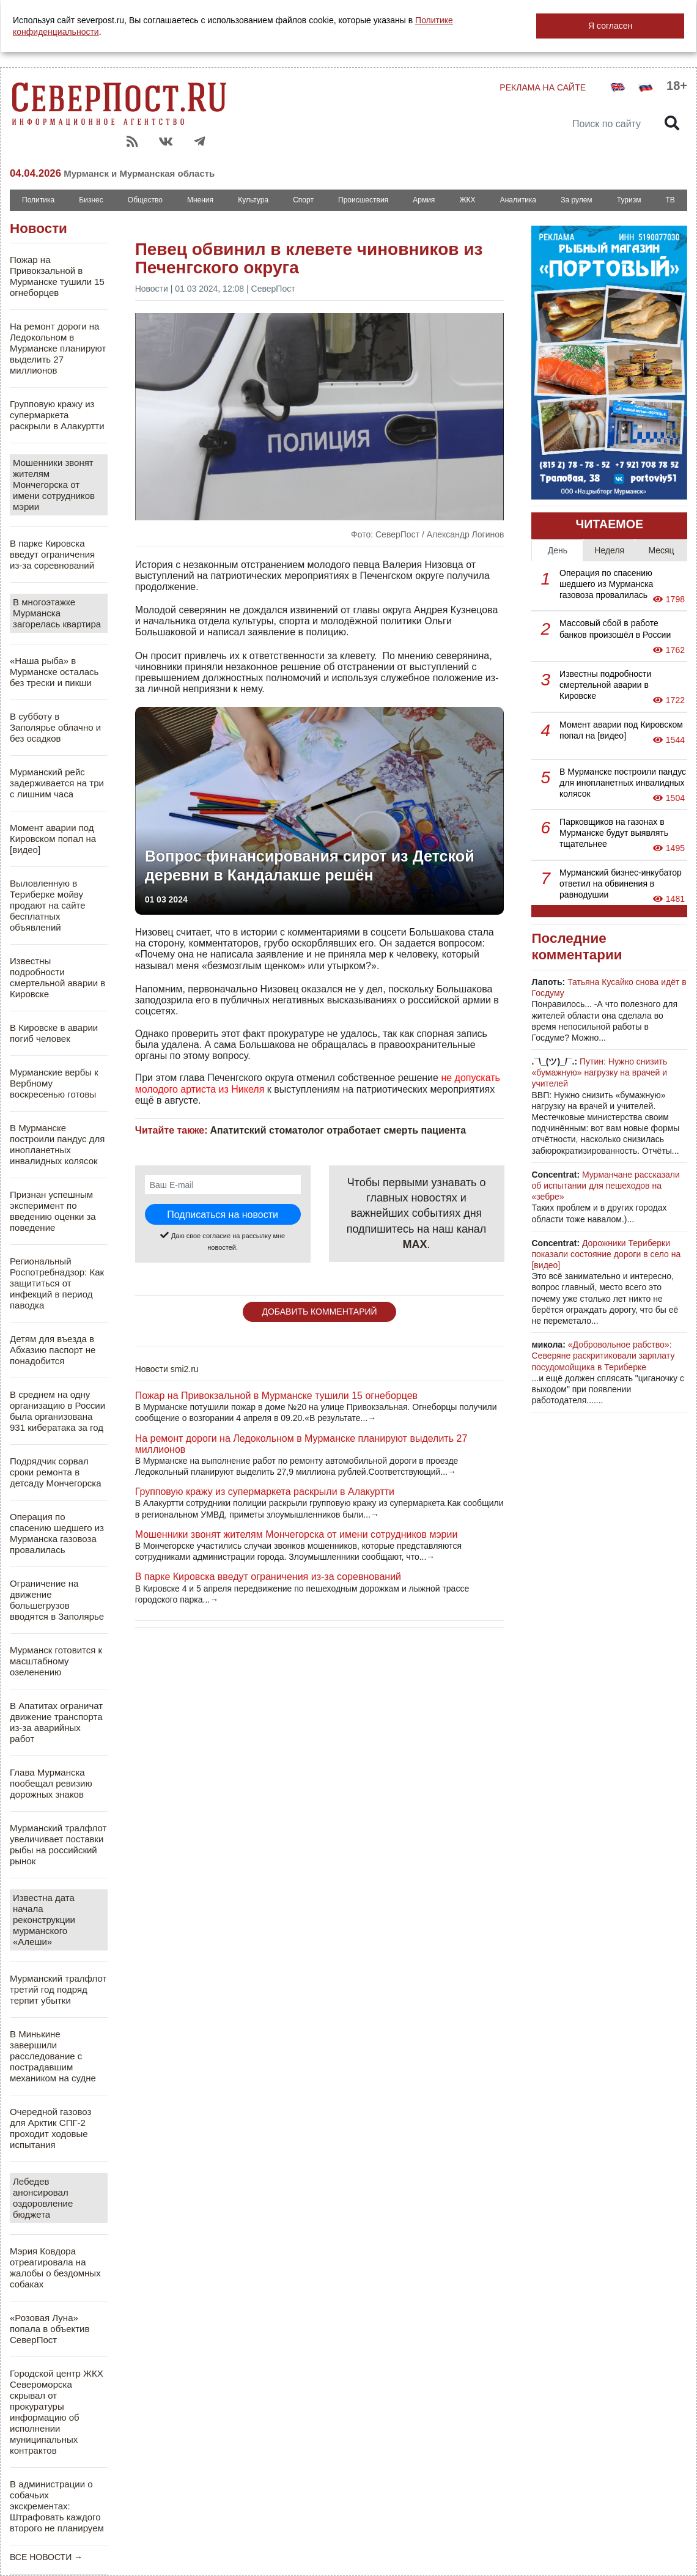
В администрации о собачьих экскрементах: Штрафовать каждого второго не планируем (57, 2506)
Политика (38, 200)
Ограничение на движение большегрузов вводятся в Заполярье (57, 1600)
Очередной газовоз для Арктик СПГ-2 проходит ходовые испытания (50, 2128)
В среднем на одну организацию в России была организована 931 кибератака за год (57, 1411)
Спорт (303, 200)
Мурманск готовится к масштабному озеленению (56, 1661)
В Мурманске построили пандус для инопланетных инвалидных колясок (57, 1144)
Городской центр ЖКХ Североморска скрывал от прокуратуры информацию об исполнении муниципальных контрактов (56, 2412)
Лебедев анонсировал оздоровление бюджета (43, 2198)
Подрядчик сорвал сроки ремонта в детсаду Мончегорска (55, 1472)
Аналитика (518, 200)
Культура (253, 200)
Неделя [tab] (609, 550)
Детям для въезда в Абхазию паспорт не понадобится (52, 1350)
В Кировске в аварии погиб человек (54, 1033)
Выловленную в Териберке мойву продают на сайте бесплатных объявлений (48, 905)
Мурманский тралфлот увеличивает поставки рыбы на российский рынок (58, 1844)
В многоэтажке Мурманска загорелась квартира (57, 613)
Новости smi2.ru (167, 1369)
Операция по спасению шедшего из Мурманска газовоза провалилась (57, 1533)
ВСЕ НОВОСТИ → (46, 2557)
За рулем (576, 200)
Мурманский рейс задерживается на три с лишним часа (57, 783)
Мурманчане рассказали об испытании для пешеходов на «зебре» (605, 1185)
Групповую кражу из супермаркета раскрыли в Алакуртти (57, 415)
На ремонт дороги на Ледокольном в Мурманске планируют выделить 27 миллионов (58, 348)
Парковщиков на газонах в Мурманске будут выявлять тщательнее (613, 833)
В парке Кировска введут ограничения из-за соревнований (52, 554)
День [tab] (557, 550)
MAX (415, 1244)
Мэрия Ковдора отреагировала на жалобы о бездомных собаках (55, 2267)
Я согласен (610, 26)
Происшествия (363, 200)
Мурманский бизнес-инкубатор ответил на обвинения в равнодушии (620, 883)
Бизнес (91, 200)
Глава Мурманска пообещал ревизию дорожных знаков (51, 1783)
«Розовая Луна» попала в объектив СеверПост (49, 2328)
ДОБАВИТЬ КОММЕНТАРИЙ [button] (319, 1311)
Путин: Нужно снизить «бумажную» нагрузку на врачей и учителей (599, 1072)
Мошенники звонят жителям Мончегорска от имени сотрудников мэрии (54, 484)
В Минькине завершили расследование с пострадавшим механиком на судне (53, 2056)
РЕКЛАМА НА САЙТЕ (543, 87)
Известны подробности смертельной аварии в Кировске (57, 977)
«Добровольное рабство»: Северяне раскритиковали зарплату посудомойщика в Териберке (602, 1355)
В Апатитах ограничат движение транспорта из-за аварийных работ (56, 1722)
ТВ (670, 200)
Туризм (629, 200)
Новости (38, 228)
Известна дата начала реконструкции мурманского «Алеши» (44, 1919)
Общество (145, 200)
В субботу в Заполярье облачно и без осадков (55, 727)
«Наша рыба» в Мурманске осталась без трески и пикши (54, 671)
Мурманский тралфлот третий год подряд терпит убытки (58, 1989)
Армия (424, 200)
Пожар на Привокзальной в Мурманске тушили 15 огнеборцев (57, 276)
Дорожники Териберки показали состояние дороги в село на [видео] (605, 1254)
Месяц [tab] (661, 550)
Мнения (200, 200)
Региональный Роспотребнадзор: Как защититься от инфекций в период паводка (57, 1283)
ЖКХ (467, 200)
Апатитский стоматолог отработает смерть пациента (338, 1130)
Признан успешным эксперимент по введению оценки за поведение (53, 1211)
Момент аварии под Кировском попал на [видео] (53, 838)
